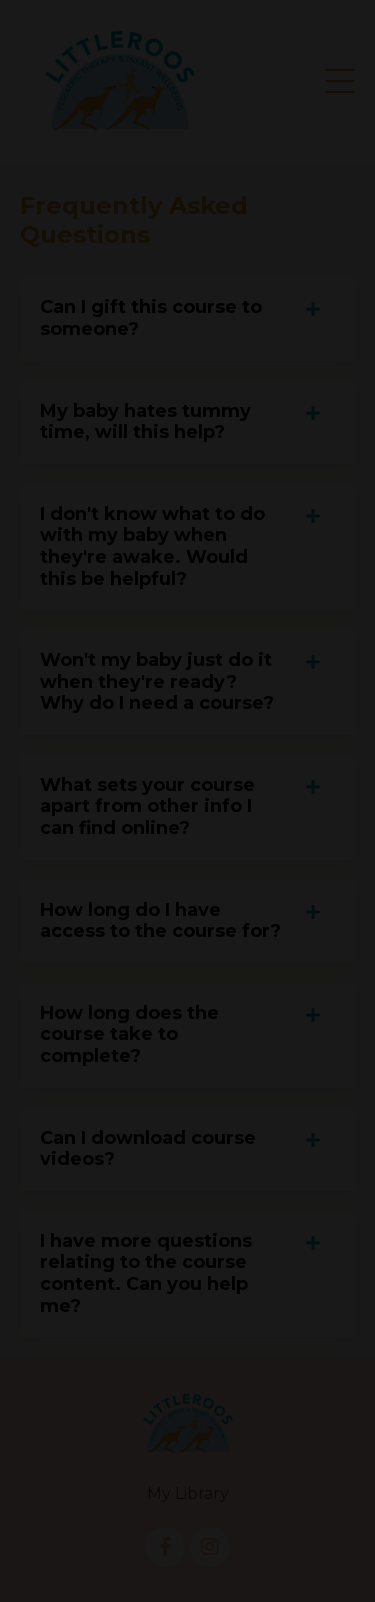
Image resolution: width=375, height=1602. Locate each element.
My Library (188, 1493)
